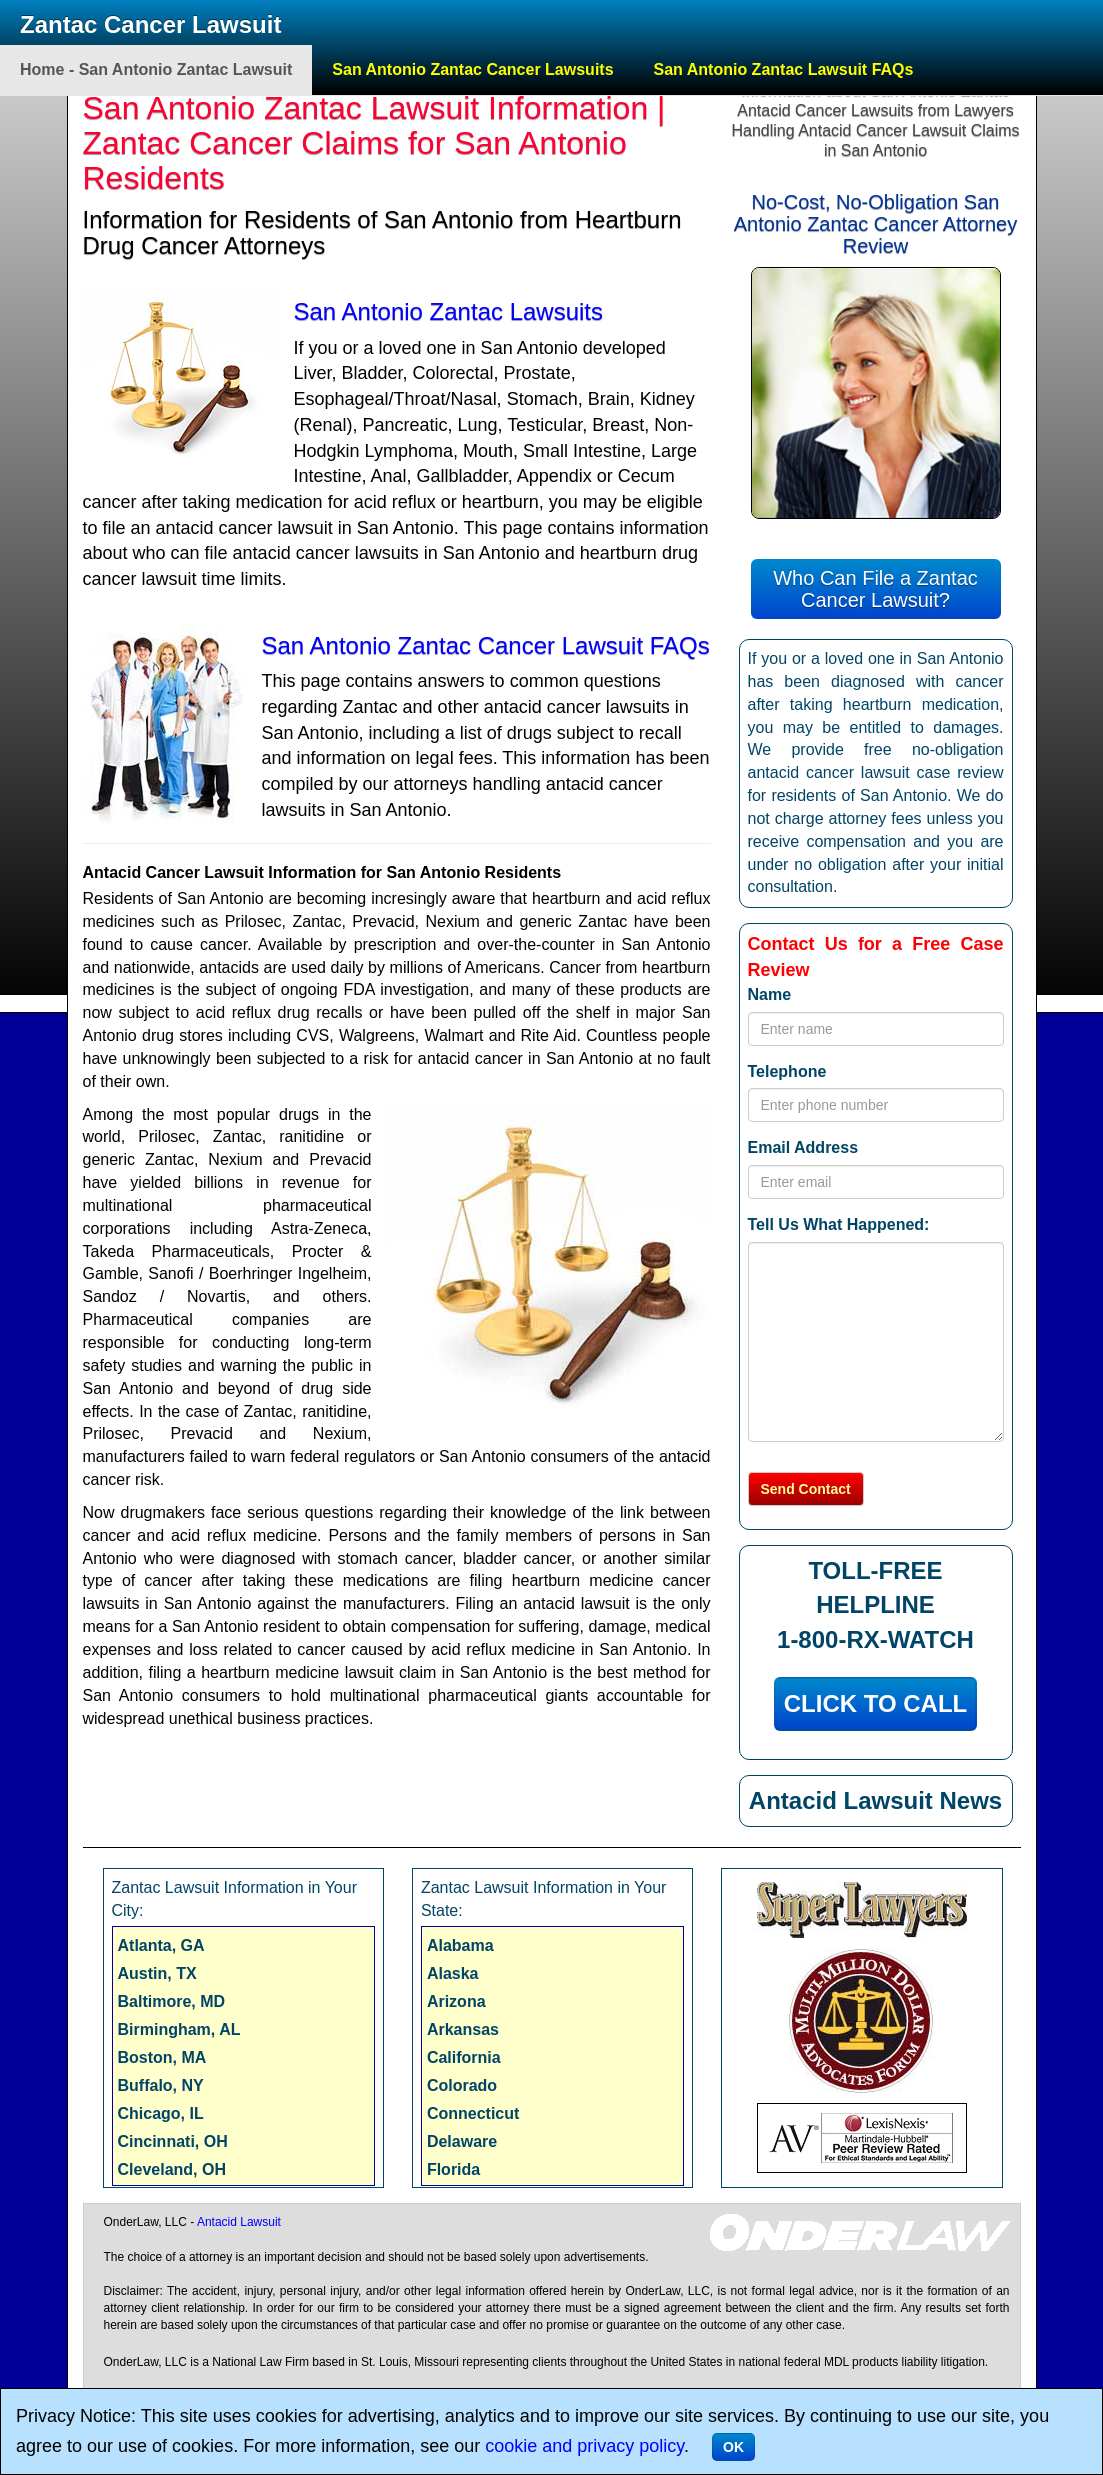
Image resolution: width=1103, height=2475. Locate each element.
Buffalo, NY (161, 2085)
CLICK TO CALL (876, 1703)
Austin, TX (157, 1973)
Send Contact (806, 1489)
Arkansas (463, 2029)
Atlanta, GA (161, 1945)
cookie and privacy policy (584, 2446)
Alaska (453, 1973)
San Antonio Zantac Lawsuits (449, 311)
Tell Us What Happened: (839, 1224)
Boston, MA (162, 2057)
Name (770, 994)
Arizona (456, 2001)
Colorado (462, 2085)
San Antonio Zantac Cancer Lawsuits (472, 69)
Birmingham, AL (179, 2029)
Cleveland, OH (172, 2169)
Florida (453, 2169)
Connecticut (473, 2113)
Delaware (462, 2141)
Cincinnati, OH (173, 2141)
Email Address (803, 1147)
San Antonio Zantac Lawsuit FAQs (784, 69)
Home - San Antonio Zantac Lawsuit (156, 69)
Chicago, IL (161, 2113)
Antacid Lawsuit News (875, 1800)
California (464, 2057)
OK (733, 2447)
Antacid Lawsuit (239, 2222)
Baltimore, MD (172, 2001)
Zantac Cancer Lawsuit (150, 24)
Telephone (787, 1071)
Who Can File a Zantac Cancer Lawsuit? (875, 589)
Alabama (460, 1945)
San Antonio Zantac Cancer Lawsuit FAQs (486, 645)
